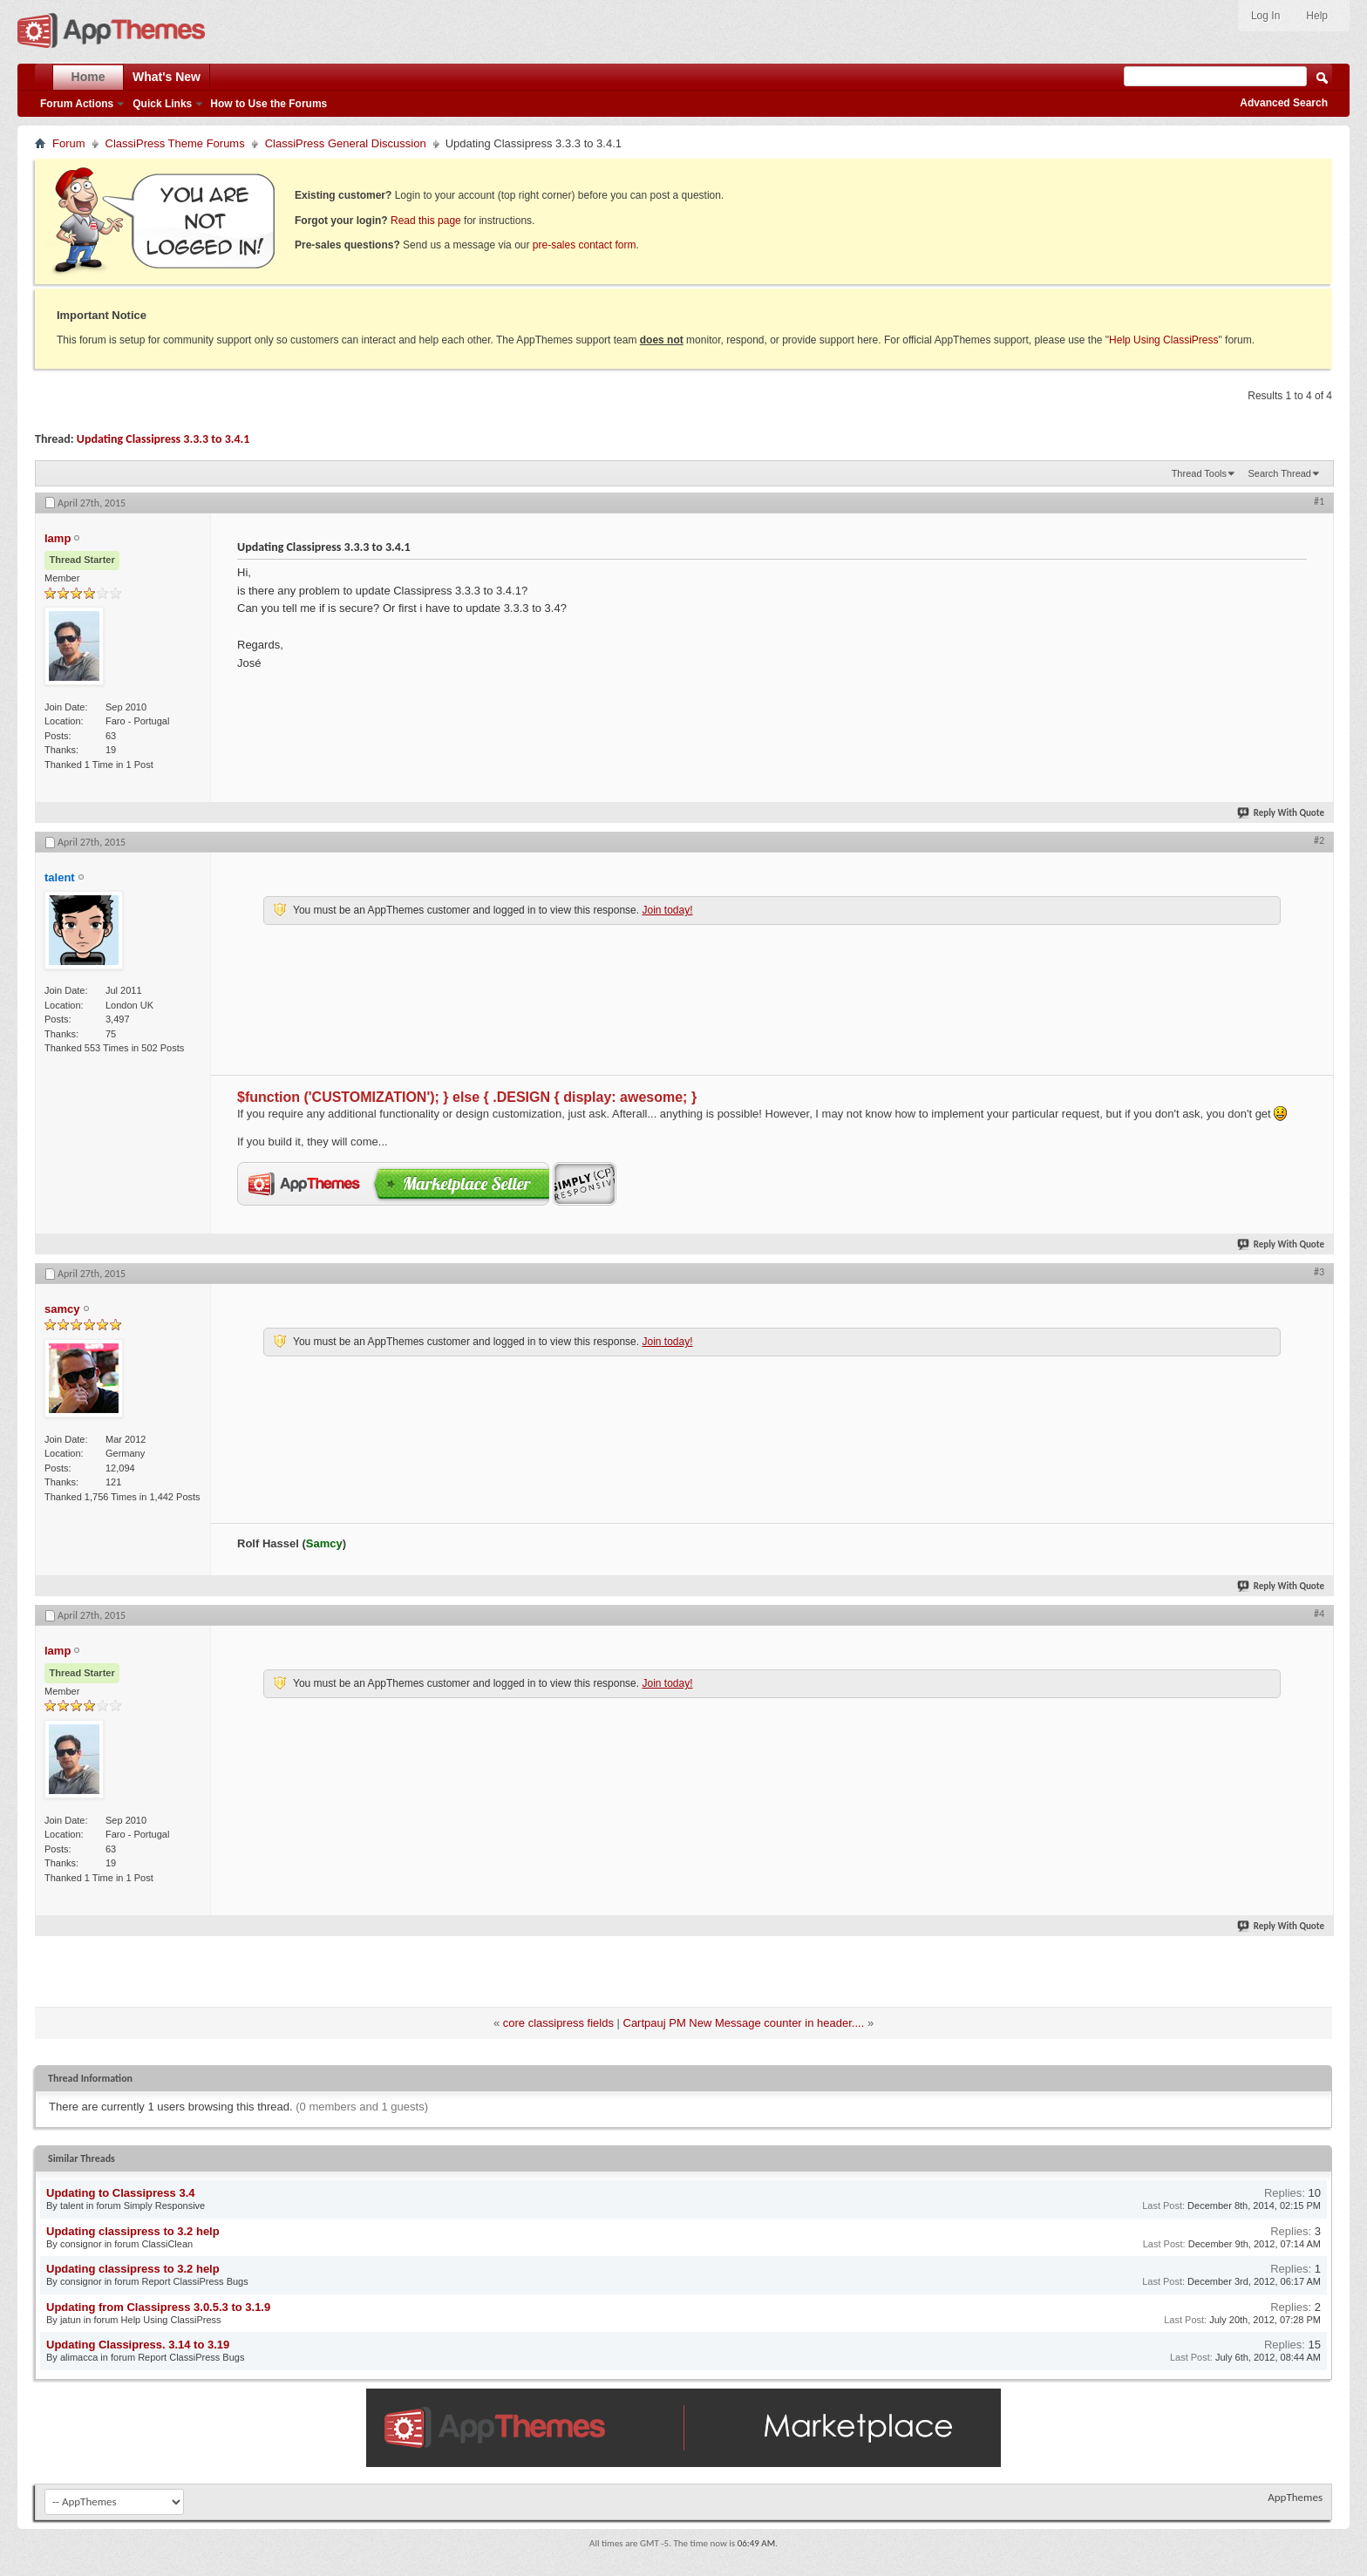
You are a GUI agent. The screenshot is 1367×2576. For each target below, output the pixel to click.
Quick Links (162, 104)
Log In (1265, 16)
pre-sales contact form (584, 245)
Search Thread (1279, 473)
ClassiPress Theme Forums (175, 143)
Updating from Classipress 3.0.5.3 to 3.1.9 (158, 2307)
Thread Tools (1199, 473)
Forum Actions (76, 104)
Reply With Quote (1281, 813)
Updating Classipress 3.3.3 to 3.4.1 (163, 439)
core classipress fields (558, 2022)
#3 (1319, 1272)
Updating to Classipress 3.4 (120, 2192)
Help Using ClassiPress (1163, 340)
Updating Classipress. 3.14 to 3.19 (137, 2344)
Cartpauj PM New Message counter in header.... (744, 2022)
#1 (1319, 501)
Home (88, 77)
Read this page (426, 220)
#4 (1319, 1613)
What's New (167, 77)
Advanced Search (1284, 103)
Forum (68, 143)
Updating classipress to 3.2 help (133, 2231)
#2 (1319, 840)
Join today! (667, 910)
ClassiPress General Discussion (345, 143)
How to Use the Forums (268, 104)
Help (1317, 16)
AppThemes (1295, 2497)
